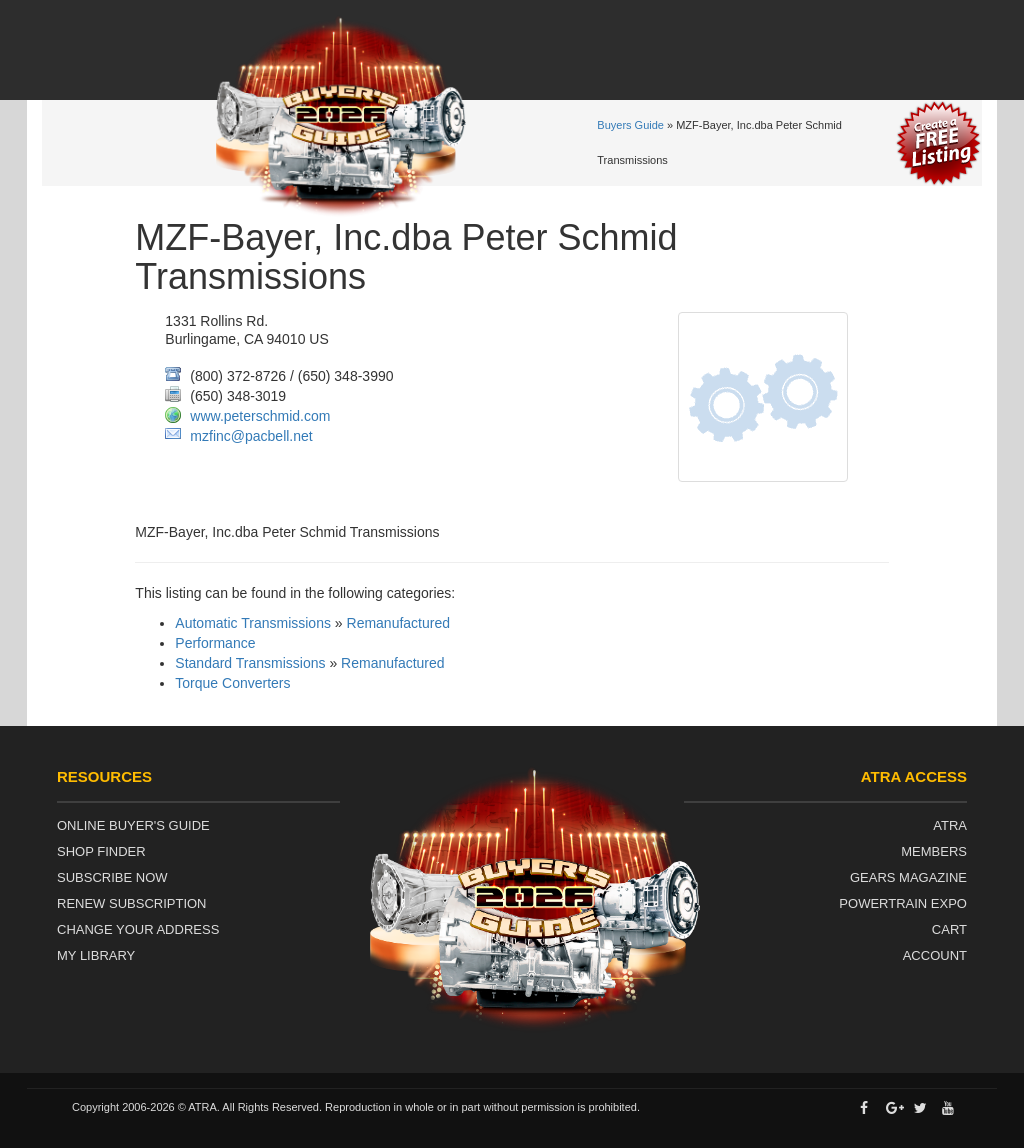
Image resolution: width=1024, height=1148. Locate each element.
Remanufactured (399, 623)
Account (935, 955)
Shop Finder (101, 851)
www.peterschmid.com (260, 416)
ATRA (950, 825)
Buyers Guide (630, 125)
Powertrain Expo (903, 903)
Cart (949, 929)
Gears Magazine (908, 877)
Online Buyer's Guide (133, 825)
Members (934, 851)
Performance (215, 643)
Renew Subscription (132, 903)
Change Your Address (138, 929)
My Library (96, 955)
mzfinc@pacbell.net (251, 436)
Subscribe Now (112, 877)
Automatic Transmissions (253, 623)
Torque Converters (232, 683)
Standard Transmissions (250, 663)
